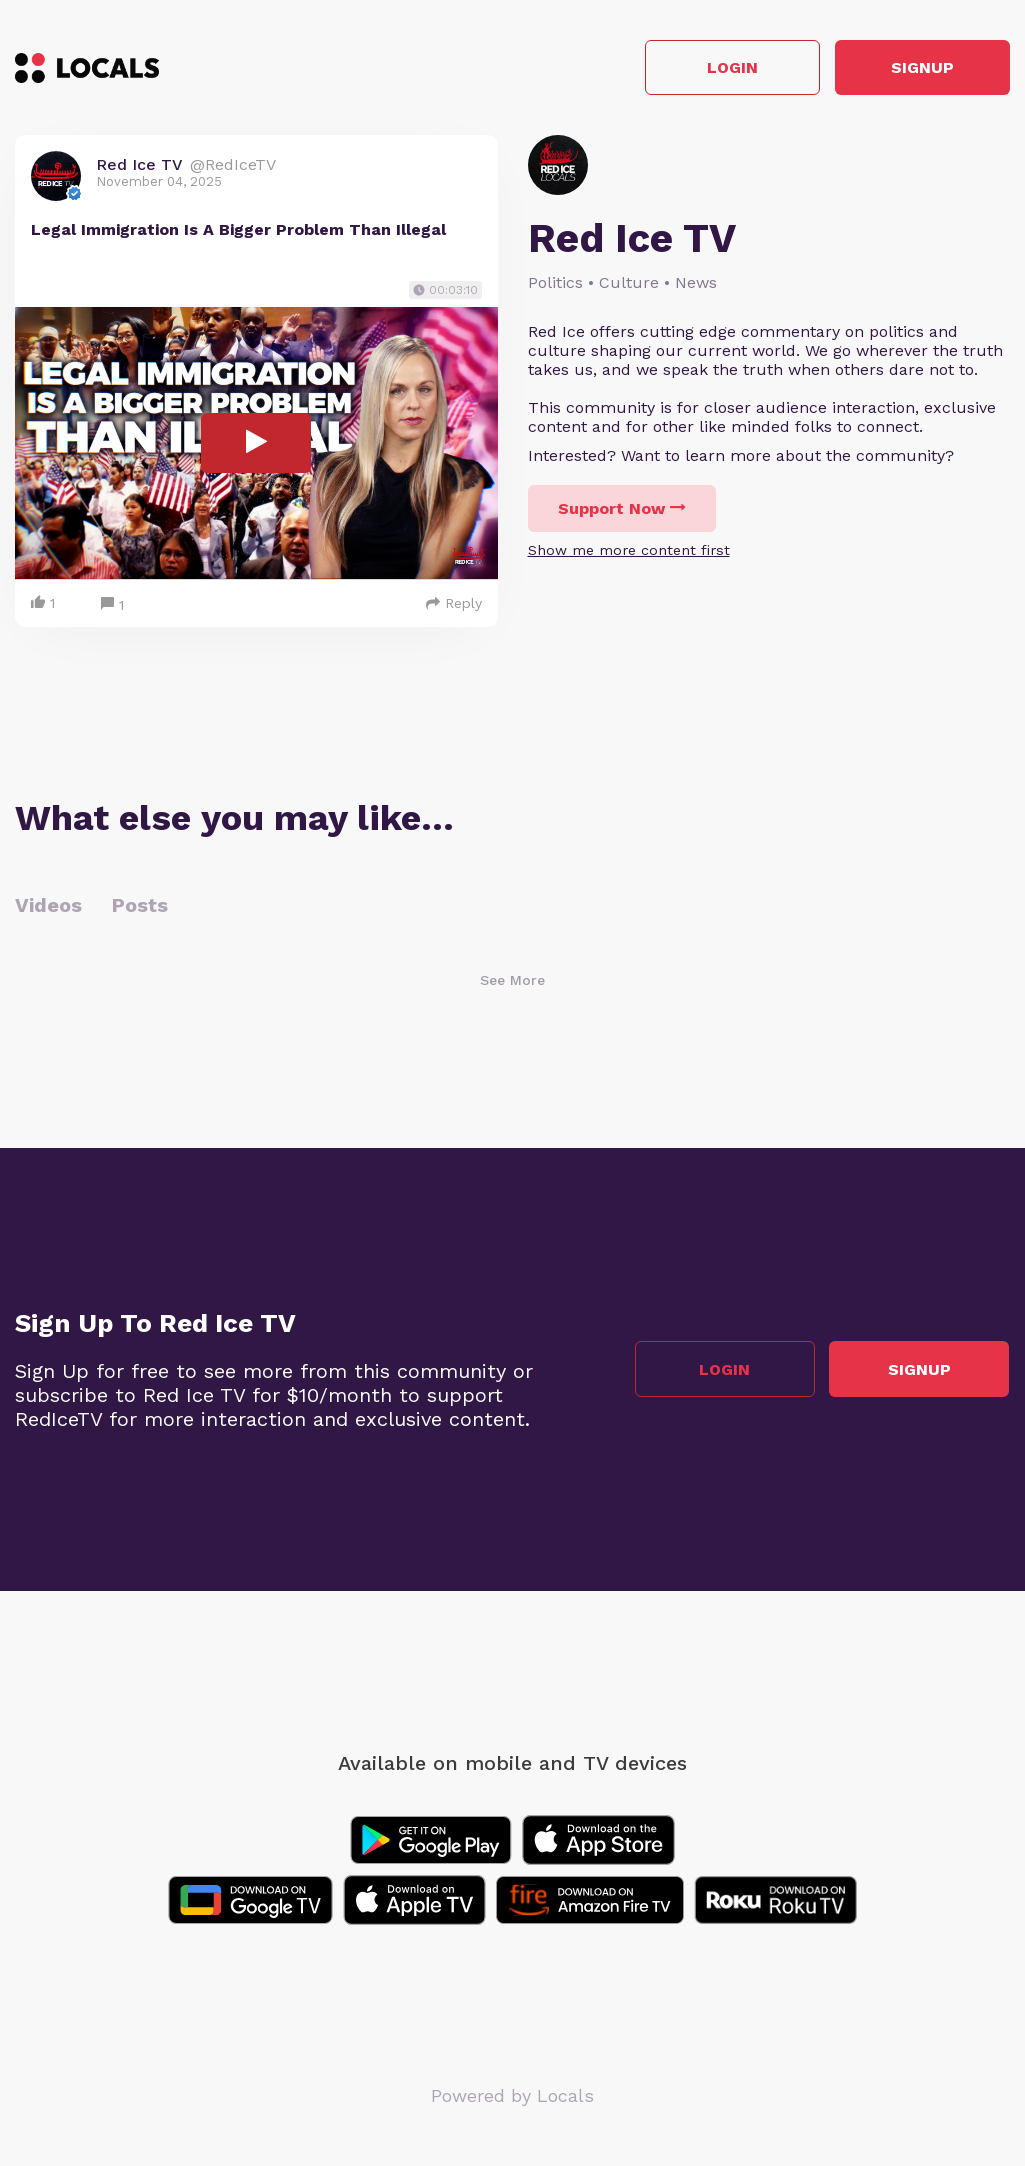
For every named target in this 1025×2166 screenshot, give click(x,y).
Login (725, 68)
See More (512, 980)
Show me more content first (629, 551)
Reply (454, 603)
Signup (920, 68)
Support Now (622, 509)
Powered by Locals (512, 2095)
